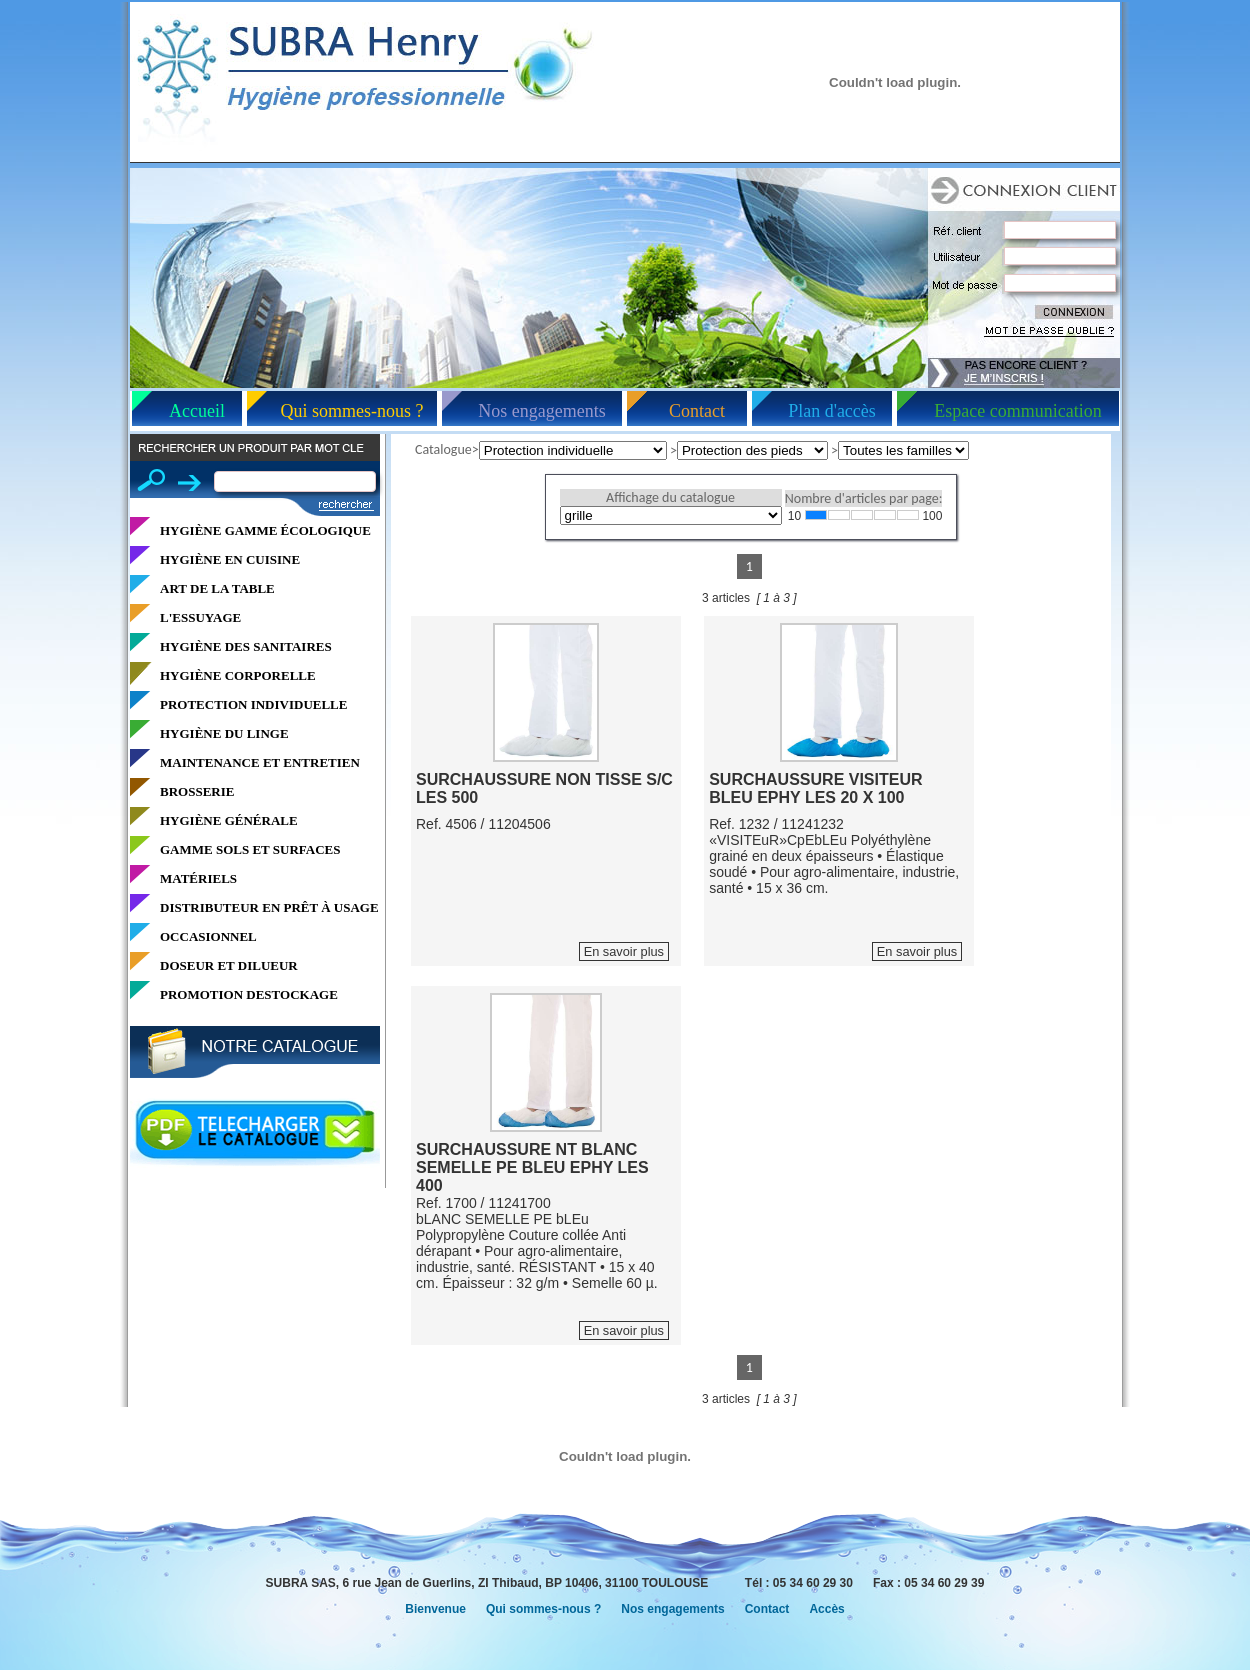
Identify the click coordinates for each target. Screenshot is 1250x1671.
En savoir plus (624, 951)
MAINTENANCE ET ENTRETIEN (260, 762)
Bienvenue (435, 1609)
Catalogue (443, 449)
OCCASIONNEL (208, 936)
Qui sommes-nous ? (352, 411)
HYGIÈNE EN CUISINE (230, 559)
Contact (697, 411)
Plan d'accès (832, 411)
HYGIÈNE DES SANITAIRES (246, 646)
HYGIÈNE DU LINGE (224, 733)
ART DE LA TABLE (217, 588)
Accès (826, 1609)
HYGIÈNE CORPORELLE (238, 675)
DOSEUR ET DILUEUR (229, 965)
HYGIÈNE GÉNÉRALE (229, 820)
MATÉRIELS (198, 878)
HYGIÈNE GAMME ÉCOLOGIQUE (265, 530)
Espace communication (1017, 411)
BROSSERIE (197, 791)
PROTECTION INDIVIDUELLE (253, 704)
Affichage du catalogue (670, 497)
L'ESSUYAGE (200, 617)
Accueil (197, 411)
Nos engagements (541, 411)
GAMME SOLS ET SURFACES (250, 849)
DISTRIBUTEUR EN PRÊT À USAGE (269, 907)
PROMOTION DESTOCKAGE (249, 994)
